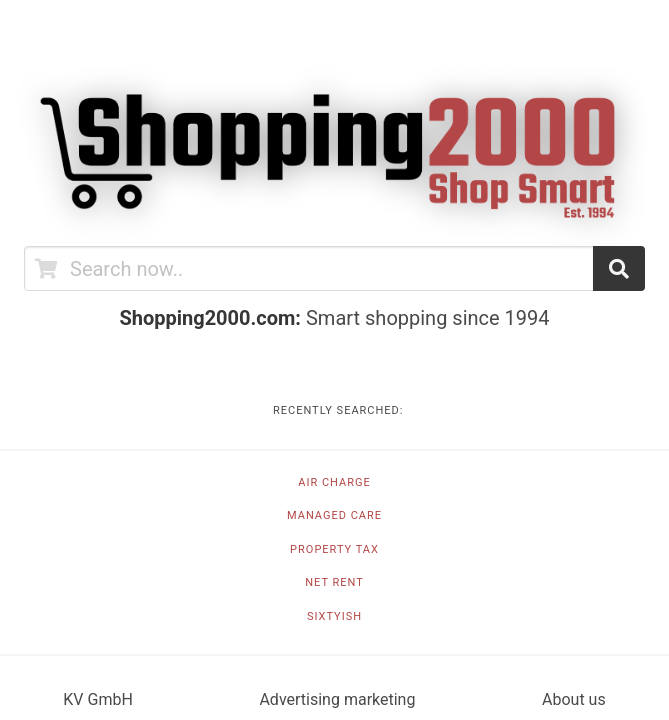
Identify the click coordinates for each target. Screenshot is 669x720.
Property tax (334, 549)
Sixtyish (334, 616)
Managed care (334, 515)
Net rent (334, 582)
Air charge (334, 482)
